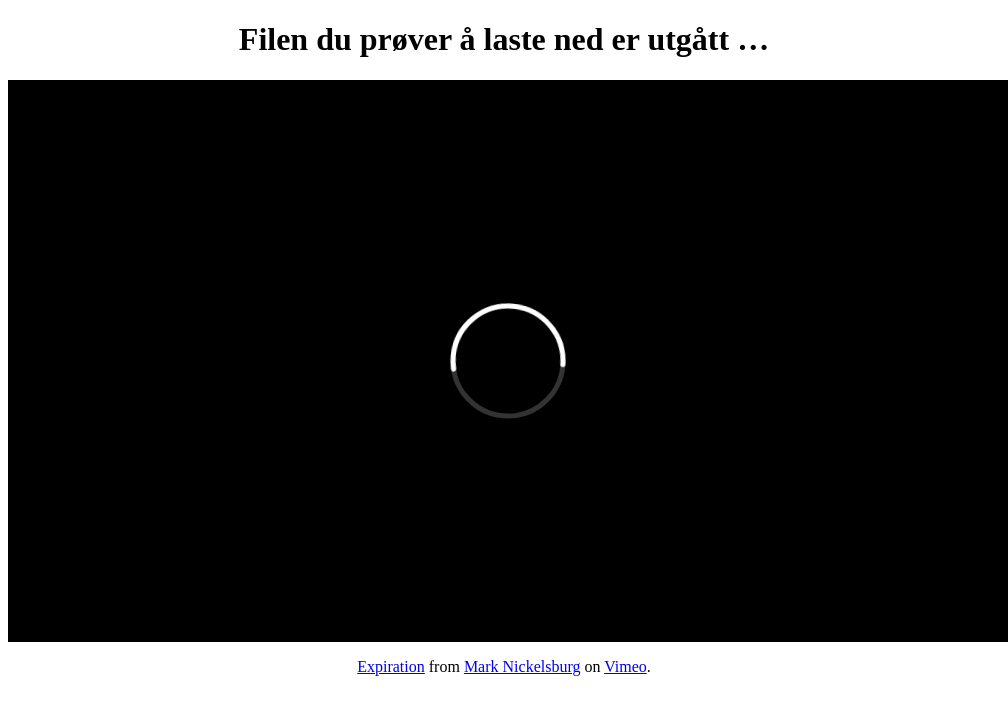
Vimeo (625, 666)
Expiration (391, 666)
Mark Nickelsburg (522, 666)
